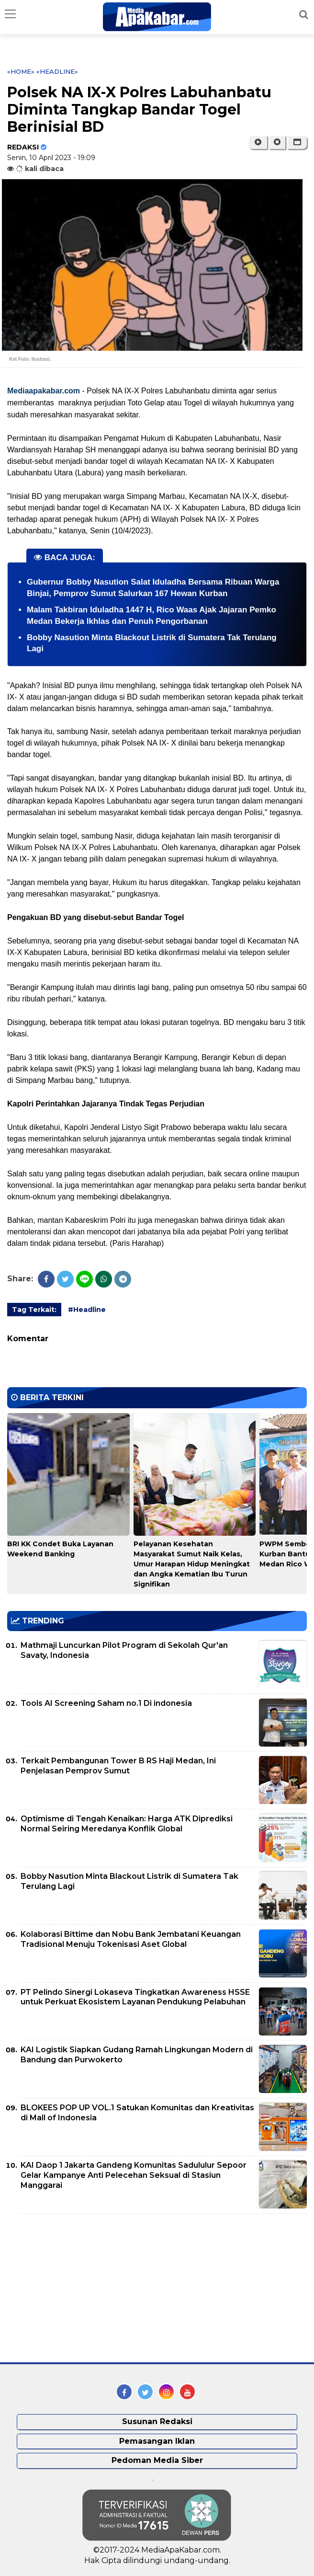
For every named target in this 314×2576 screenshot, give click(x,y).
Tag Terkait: (34, 1309)
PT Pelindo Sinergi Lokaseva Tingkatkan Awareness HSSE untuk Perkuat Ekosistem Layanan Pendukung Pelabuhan (135, 1997)
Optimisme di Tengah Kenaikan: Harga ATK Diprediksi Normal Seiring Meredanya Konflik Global (127, 1823)
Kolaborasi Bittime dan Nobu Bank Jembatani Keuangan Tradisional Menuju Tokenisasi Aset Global (131, 1939)
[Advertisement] (79, 2288)
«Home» (20, 71)
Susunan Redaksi (157, 2421)
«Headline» (57, 71)
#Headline (87, 1309)
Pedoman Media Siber (157, 2460)
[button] (297, 142)
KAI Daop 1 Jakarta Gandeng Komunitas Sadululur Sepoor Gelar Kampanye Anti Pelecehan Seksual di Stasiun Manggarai (134, 2175)
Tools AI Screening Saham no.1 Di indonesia (106, 1703)
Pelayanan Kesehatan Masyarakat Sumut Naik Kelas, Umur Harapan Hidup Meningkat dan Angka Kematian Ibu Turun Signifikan (192, 1564)
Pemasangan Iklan (157, 2441)
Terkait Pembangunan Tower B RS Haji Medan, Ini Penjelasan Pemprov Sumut (118, 1765)
